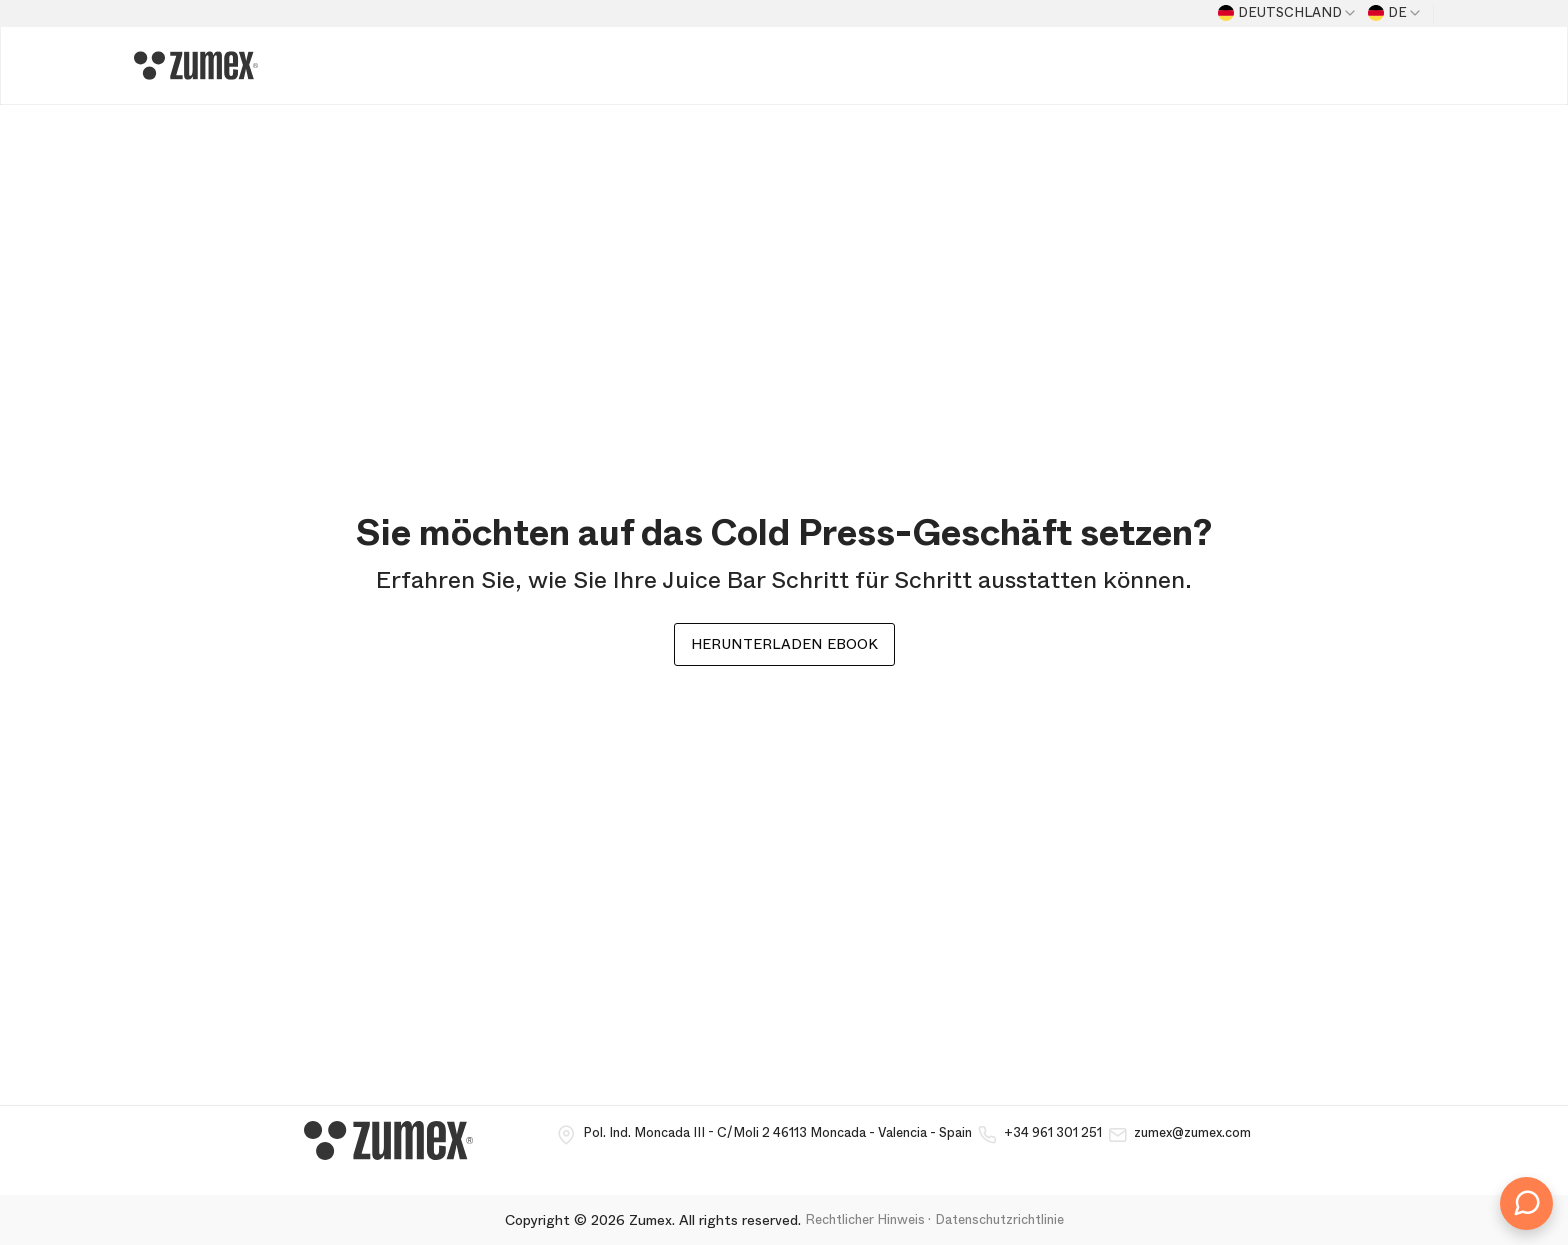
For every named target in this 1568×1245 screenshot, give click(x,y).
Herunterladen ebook (784, 644)
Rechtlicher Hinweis (865, 1219)
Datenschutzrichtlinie (999, 1219)
